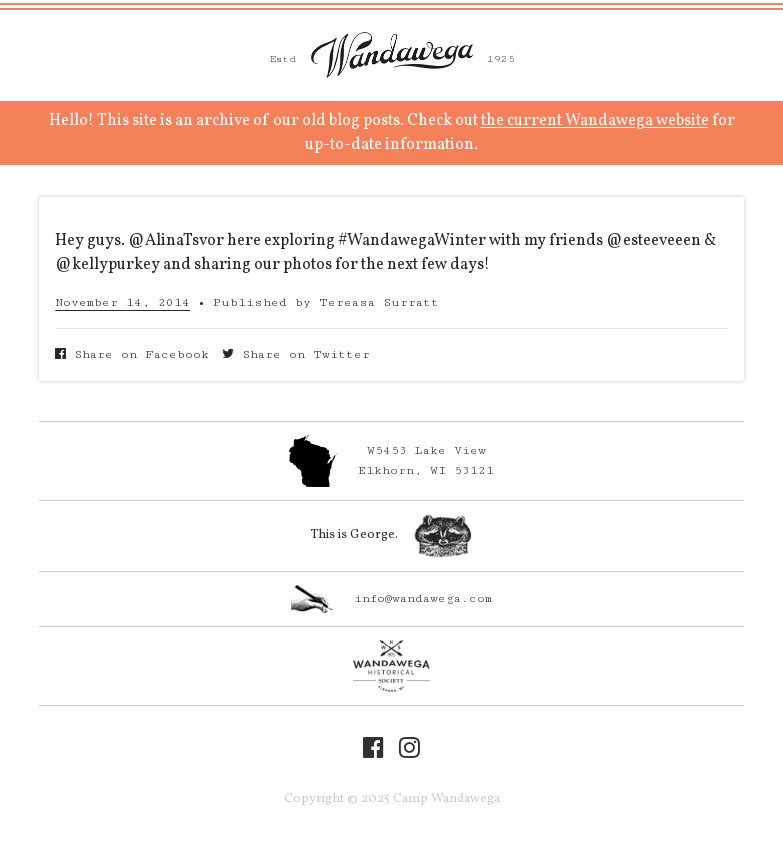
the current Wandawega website (595, 121)
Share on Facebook (132, 354)
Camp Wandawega (392, 55)
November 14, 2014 (122, 302)
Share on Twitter (296, 354)
